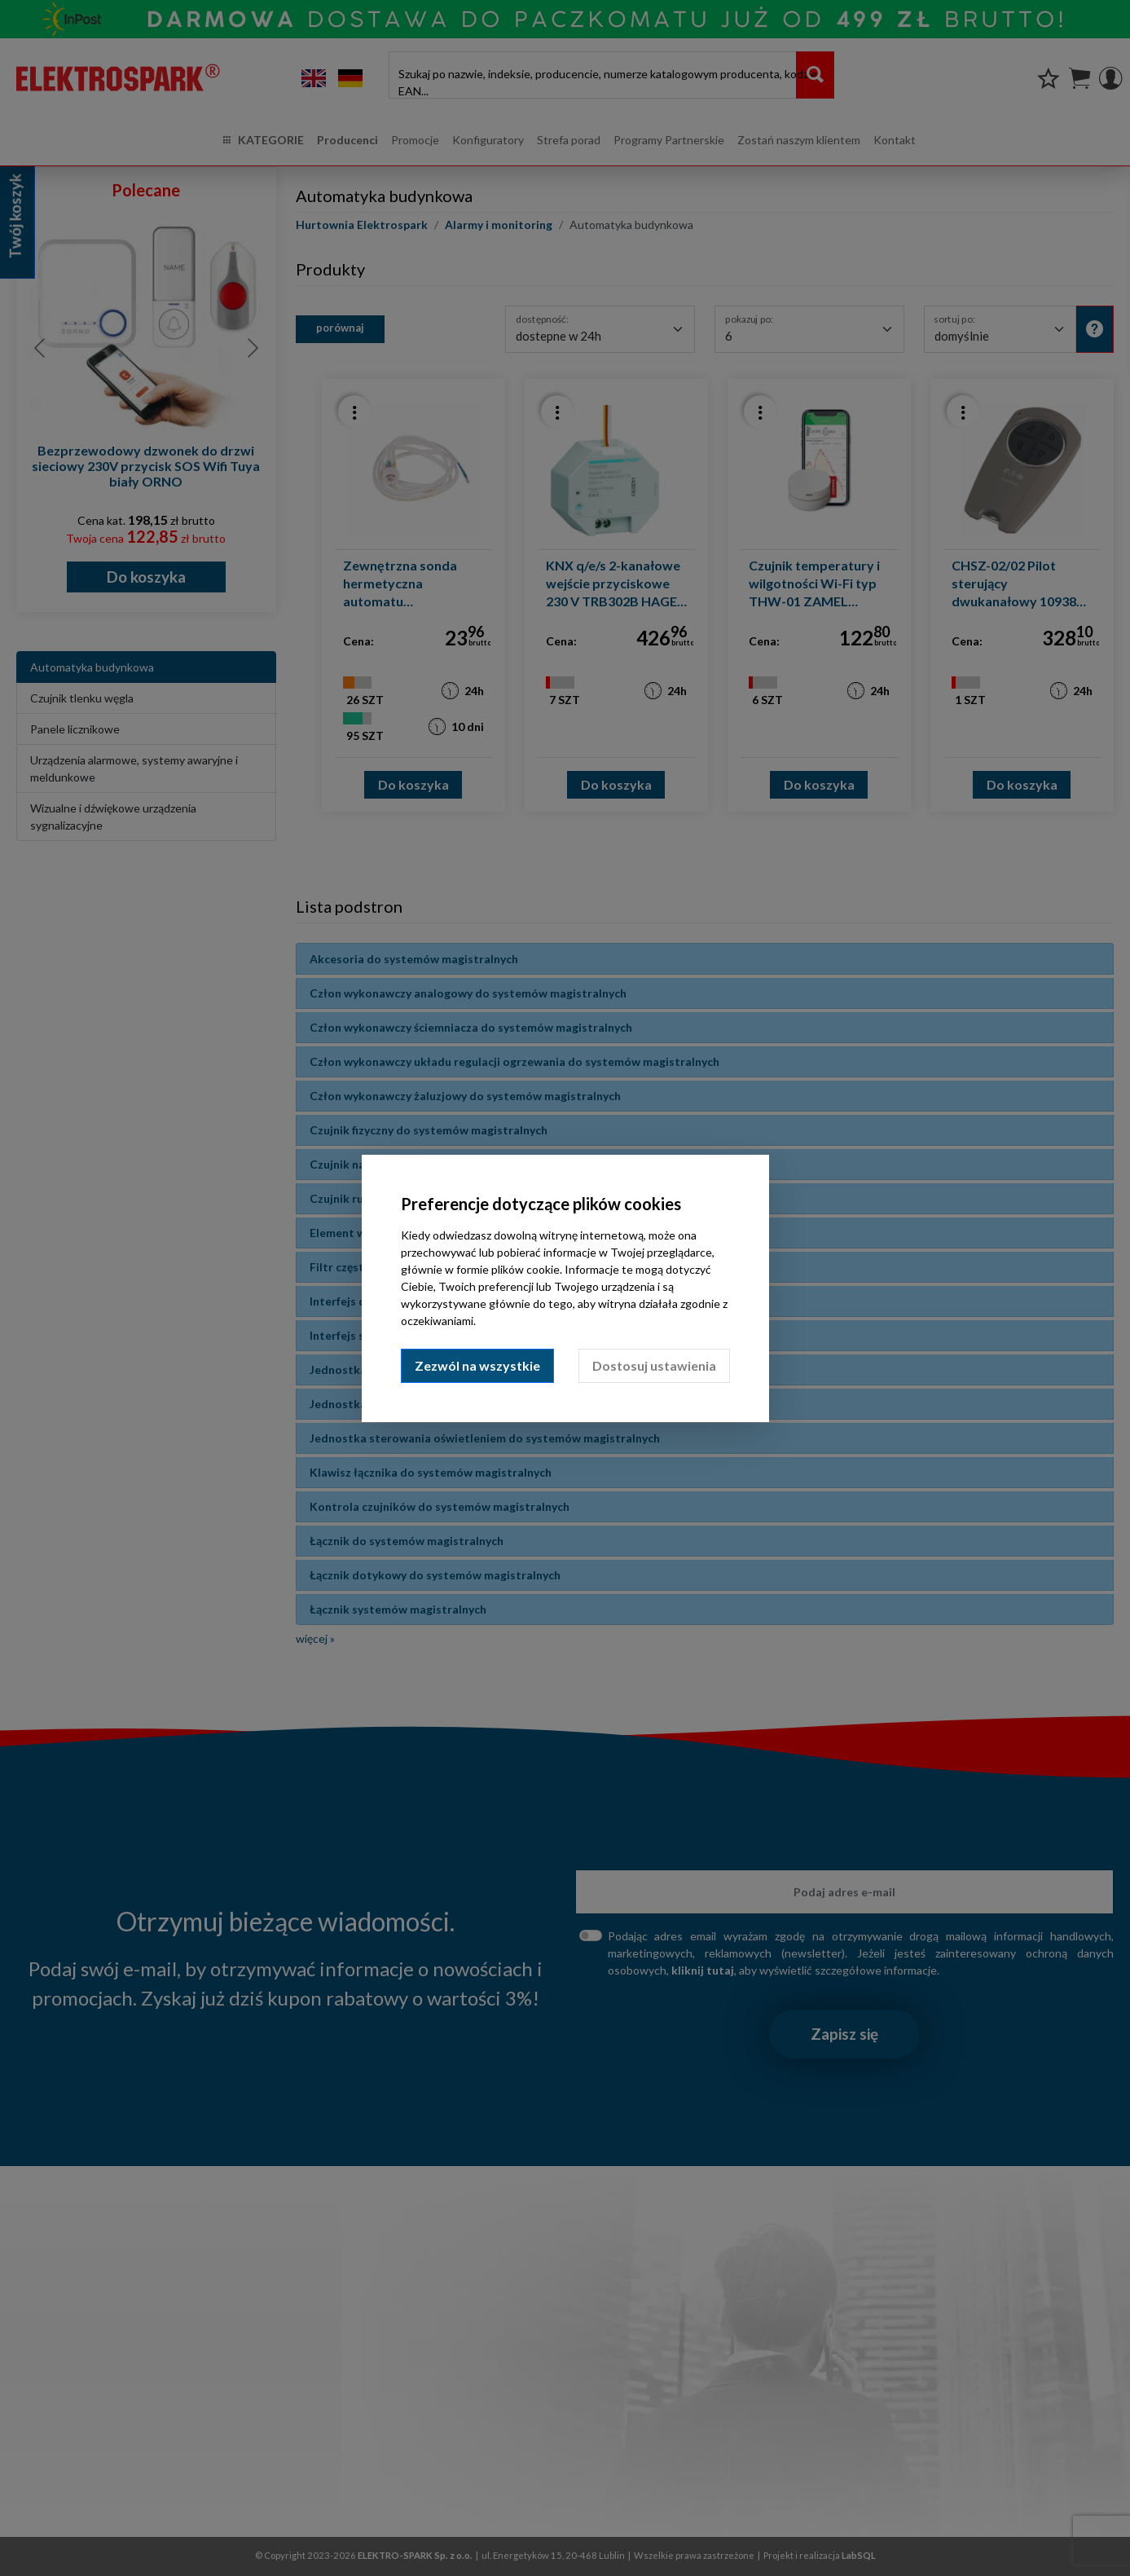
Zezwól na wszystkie (477, 1365)
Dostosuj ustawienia (654, 1365)
